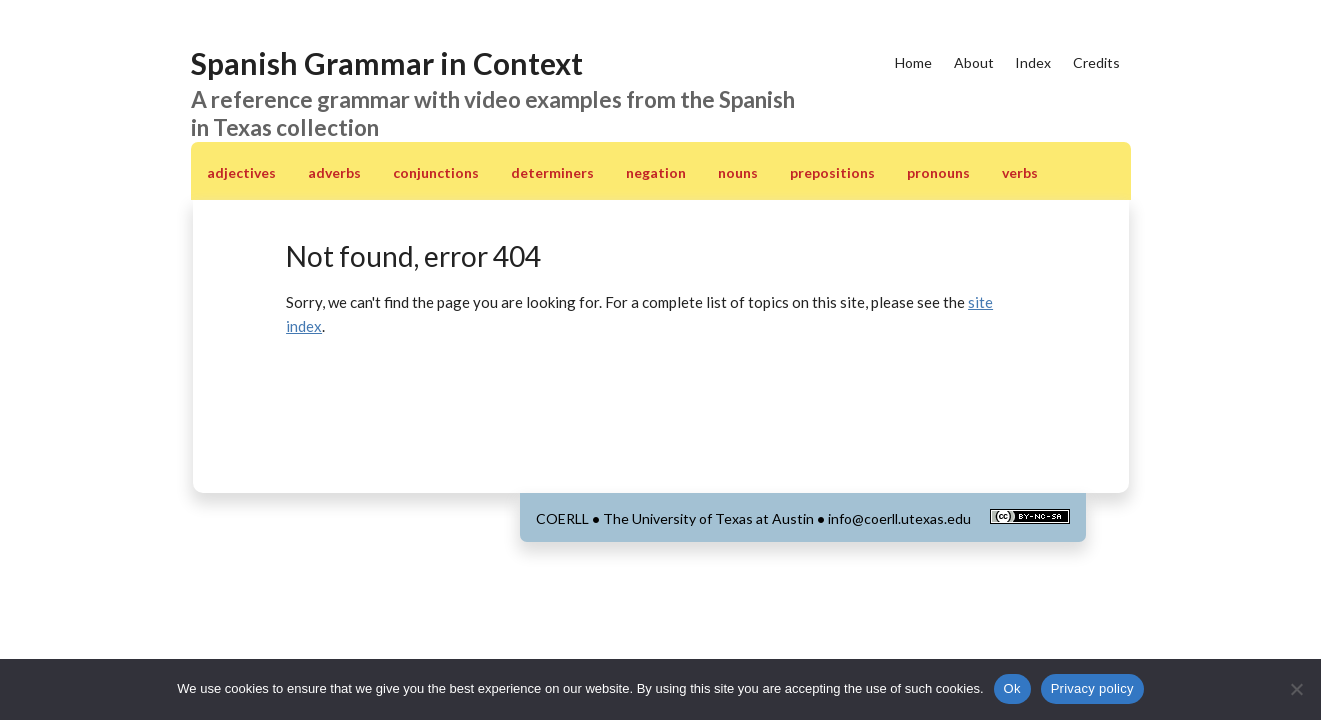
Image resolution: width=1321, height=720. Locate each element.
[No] (1296, 689)
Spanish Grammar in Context (387, 63)
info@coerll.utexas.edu (899, 518)
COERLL (562, 518)
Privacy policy (1092, 688)
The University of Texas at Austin (708, 518)
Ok (1012, 688)
